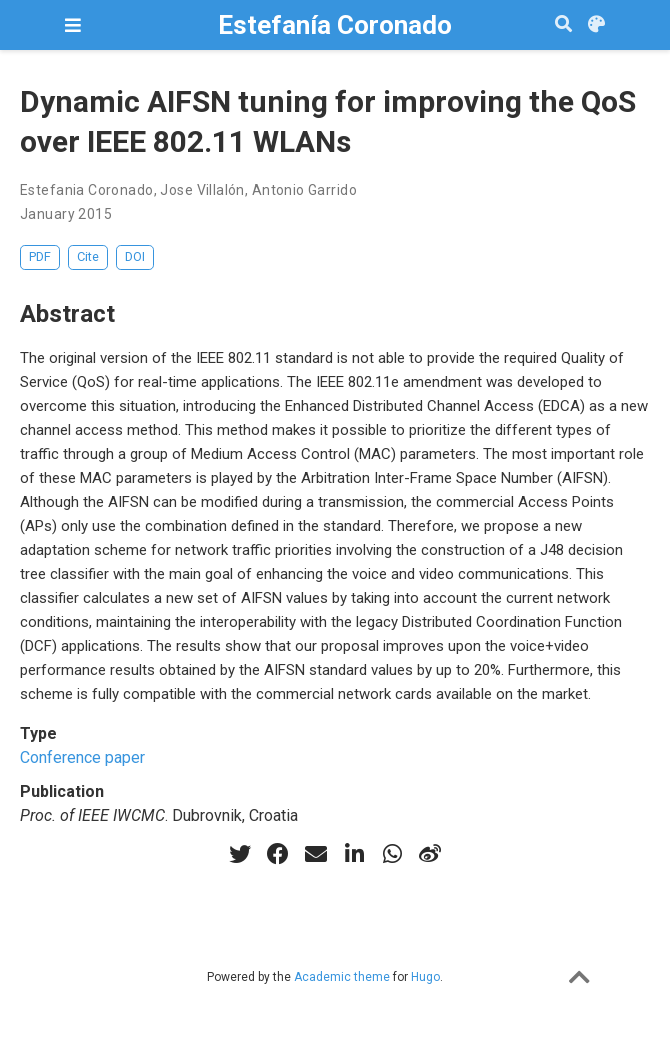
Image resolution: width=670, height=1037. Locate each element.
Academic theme (342, 977)
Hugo (425, 977)
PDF (40, 256)
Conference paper (82, 757)
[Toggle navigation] (73, 25)
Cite (88, 256)
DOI (135, 256)
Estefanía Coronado (335, 25)
